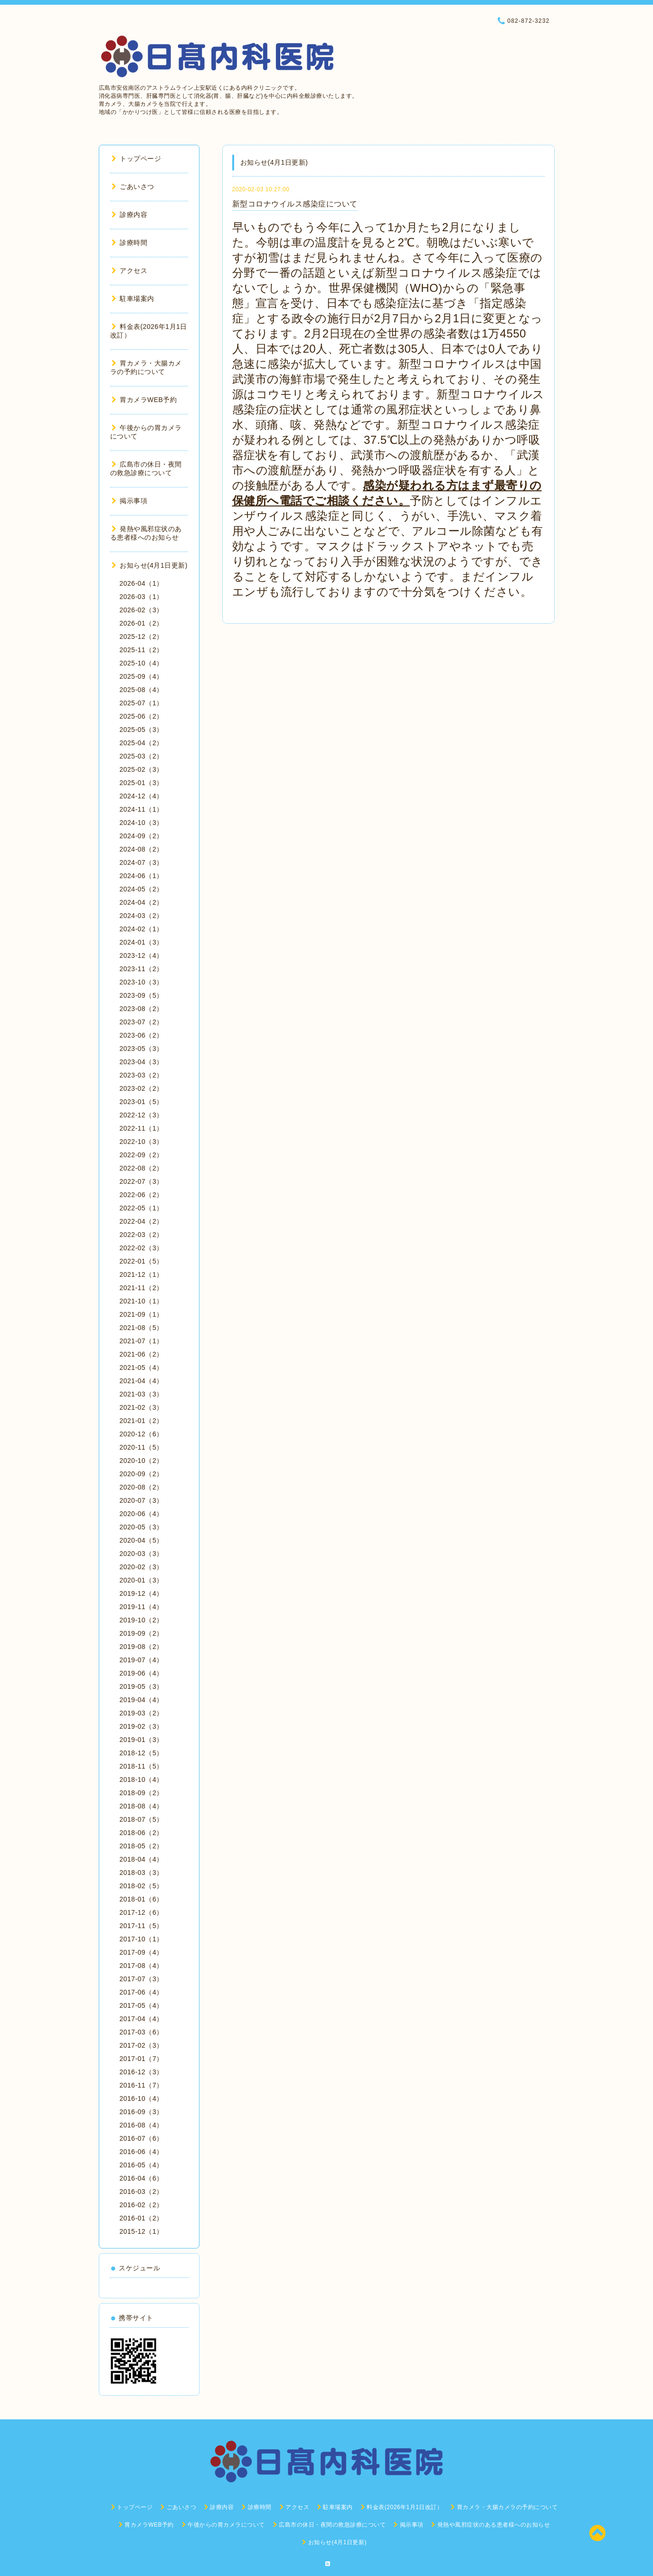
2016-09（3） (141, 2112)
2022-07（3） (141, 1181)
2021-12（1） (141, 1274)
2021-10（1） (141, 1301)
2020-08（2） (141, 1487)
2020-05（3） (141, 1527)
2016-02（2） (141, 2205)
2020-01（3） (141, 1580)
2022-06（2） (141, 1195)
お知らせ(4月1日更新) (150, 565)
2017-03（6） (141, 2032)
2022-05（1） (141, 1208)
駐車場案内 (133, 298)
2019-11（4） (141, 1607)
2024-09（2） (141, 836)
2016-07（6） (141, 2138)
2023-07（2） (141, 1022)
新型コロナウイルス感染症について (295, 204)
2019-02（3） (141, 1726)
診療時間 (130, 242)
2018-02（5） (141, 1886)
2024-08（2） (141, 849)
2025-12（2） (141, 636)
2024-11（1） (141, 809)
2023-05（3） (141, 1048)
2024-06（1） (141, 876)
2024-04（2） (141, 902)
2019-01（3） (141, 1739)
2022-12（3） (141, 1115)
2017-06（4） (141, 1992)
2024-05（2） (141, 889)
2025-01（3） (141, 783)
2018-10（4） (141, 1779)
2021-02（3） (141, 1407)
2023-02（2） (141, 1088)
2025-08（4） (141, 689)
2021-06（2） (141, 1354)
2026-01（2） (141, 623)
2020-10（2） (141, 1460)
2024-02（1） (141, 929)
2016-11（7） (141, 2085)
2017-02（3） (141, 2045)
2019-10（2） (141, 1620)
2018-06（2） (141, 1832)
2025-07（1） (141, 703)
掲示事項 (130, 501)
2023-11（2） (141, 969)
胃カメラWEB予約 (144, 399)
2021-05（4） (141, 1367)
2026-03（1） (141, 596)
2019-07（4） (141, 1660)
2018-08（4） (141, 1806)
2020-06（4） (141, 1513)
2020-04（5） (141, 1540)
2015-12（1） (141, 2231)
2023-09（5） (141, 995)
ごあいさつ (133, 186)
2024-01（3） (141, 942)
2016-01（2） (141, 2218)
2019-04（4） (141, 1700)
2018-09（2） (141, 1793)
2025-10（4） (141, 663)
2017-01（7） (141, 2058)
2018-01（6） (141, 1899)
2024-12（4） (141, 796)
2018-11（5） (141, 1766)
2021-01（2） (141, 1420)
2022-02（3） (141, 1248)
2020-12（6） (141, 1434)
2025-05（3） (141, 729)
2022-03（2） (141, 1234)
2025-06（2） (141, 716)
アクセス (130, 270)
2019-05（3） (141, 1686)
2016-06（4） (141, 2151)
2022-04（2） (141, 1221)
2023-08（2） (141, 1008)
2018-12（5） (141, 1753)
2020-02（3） (141, 1567)
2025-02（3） (141, 769)
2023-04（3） (141, 1062)
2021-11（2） (141, 1288)
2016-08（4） (141, 2125)
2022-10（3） (141, 1141)
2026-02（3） (141, 610)
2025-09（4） (141, 676)
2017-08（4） (141, 1965)
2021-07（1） (141, 1341)
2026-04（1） (141, 583)
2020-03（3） (141, 1553)
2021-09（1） (141, 1314)
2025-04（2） (141, 743)
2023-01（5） (141, 1101)
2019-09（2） (141, 1633)
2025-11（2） (141, 650)
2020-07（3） (141, 1500)
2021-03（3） (141, 1394)
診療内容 (130, 214)
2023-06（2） (141, 1035)
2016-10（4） (141, 2098)
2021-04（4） (141, 1381)
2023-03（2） (141, 1075)
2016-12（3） (141, 2072)
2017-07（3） (141, 1979)
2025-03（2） (141, 756)
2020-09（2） (141, 1474)
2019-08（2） (141, 1646)
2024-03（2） (141, 915)
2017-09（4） (141, 1952)
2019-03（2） (141, 1713)
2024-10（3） (141, 822)
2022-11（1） (141, 1128)
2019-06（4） (141, 1673)
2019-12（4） (141, 1593)
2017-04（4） (141, 2019)
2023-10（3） (141, 982)
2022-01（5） (141, 1261)
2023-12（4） (141, 955)
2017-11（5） (141, 1926)
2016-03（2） (141, 2191)
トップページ (136, 158)
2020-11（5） (141, 1447)
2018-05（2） (141, 1846)
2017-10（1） (141, 1939)
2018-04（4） (141, 1859)
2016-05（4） (141, 2165)
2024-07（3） (141, 862)
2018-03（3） (141, 1872)
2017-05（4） (141, 2005)
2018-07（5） (141, 1819)
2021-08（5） (141, 1327)
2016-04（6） (141, 2178)
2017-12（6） (141, 1912)
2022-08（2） (141, 1168)
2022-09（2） (141, 1155)
